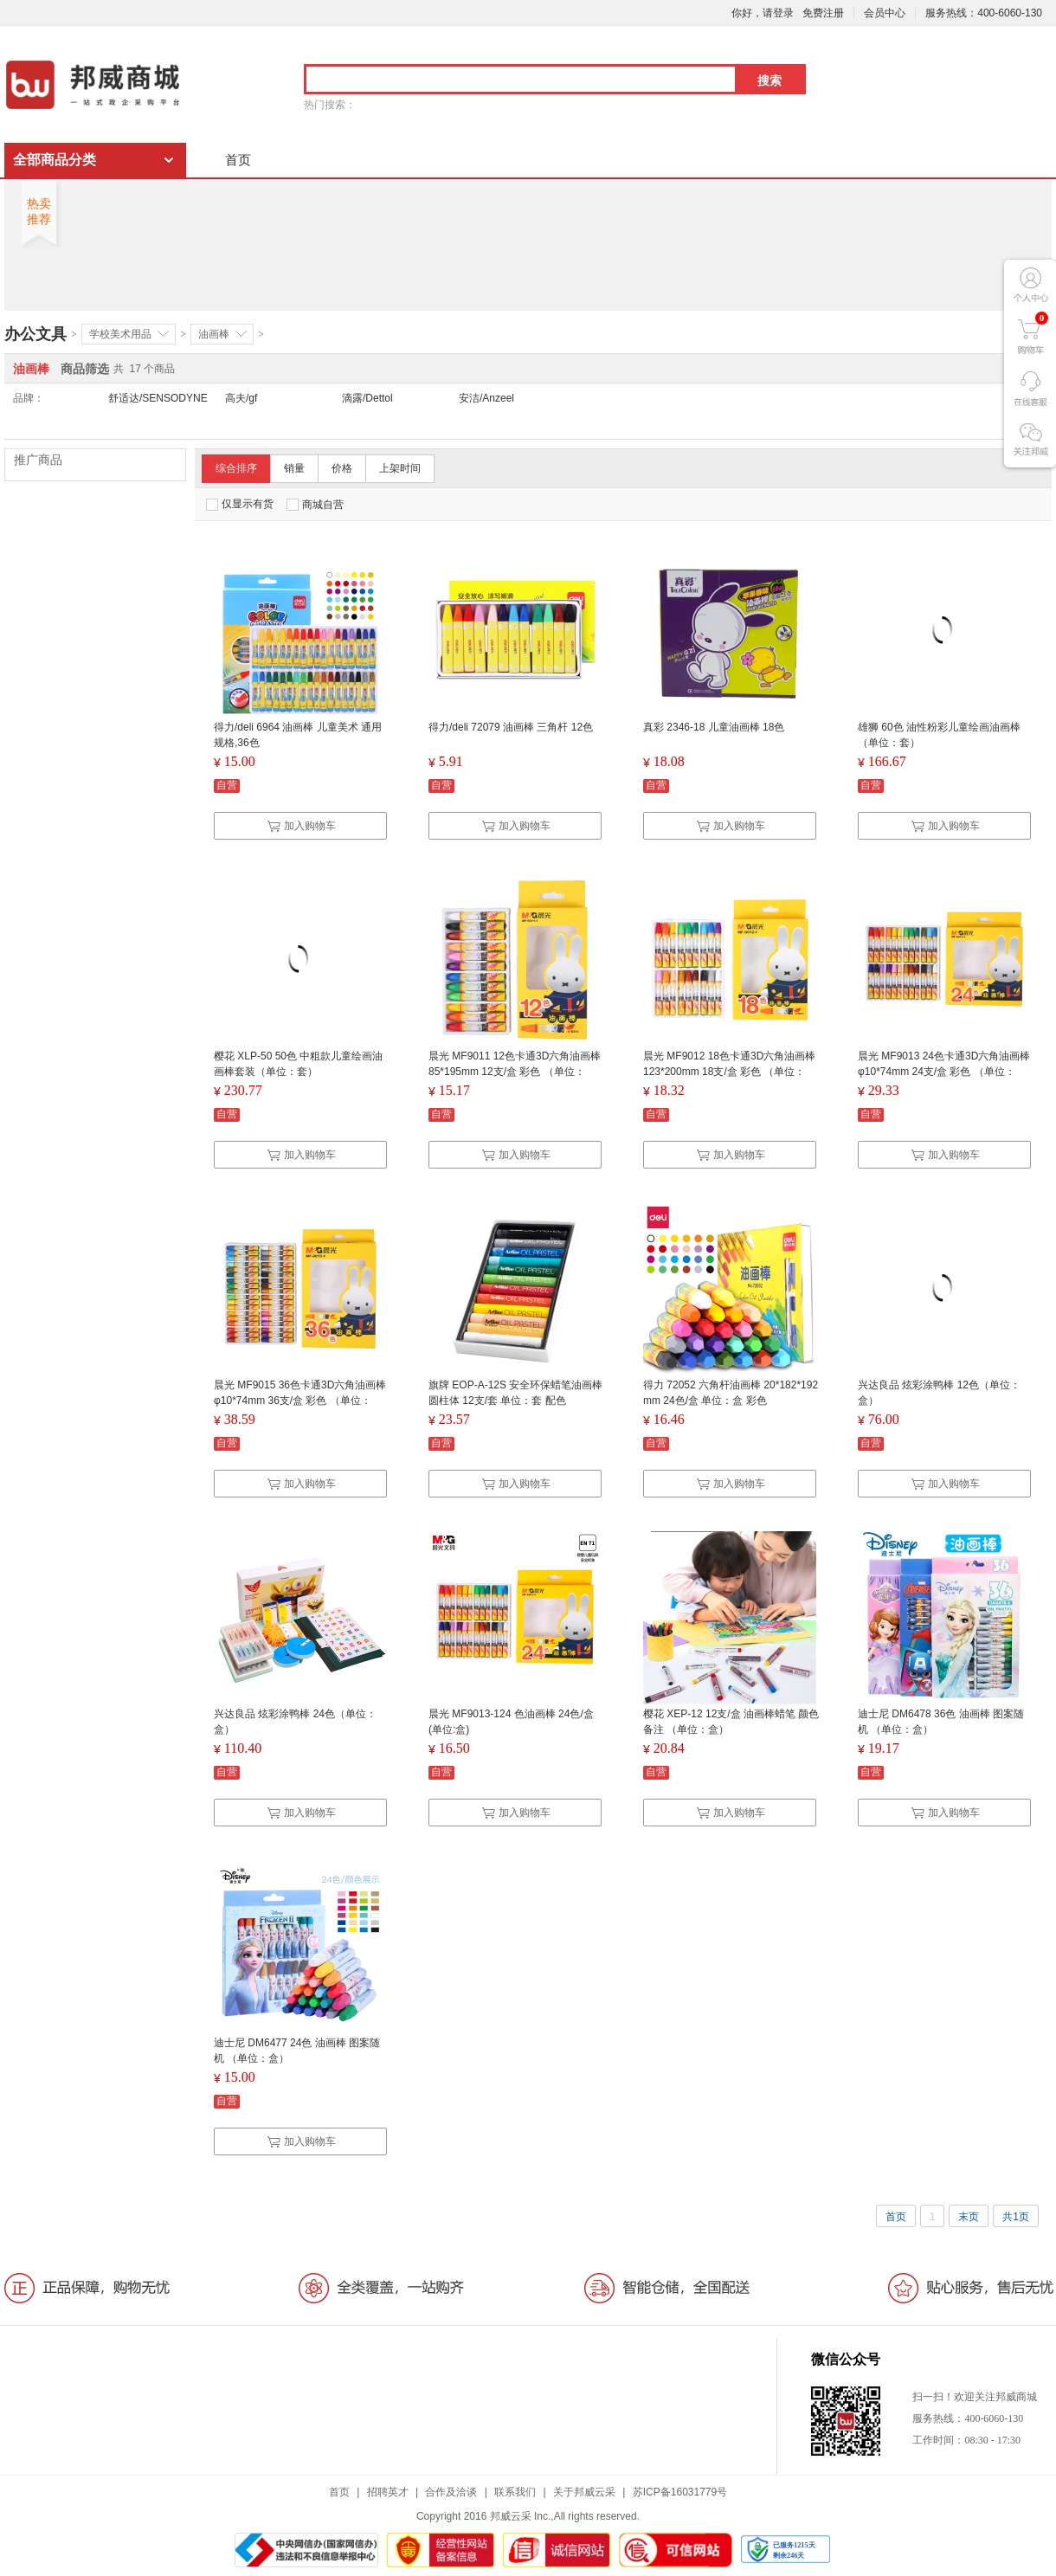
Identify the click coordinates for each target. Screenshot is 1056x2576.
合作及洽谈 (451, 2492)
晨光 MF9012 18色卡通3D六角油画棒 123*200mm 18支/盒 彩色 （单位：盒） (729, 1071)
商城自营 (315, 505)
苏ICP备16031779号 (680, 2492)
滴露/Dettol (367, 398)
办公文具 (35, 334)
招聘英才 (388, 2492)
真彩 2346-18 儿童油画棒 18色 (713, 727)
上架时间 (400, 468)
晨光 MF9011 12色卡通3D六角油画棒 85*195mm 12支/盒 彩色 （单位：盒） (514, 1071)
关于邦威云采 (584, 2492)
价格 (342, 468)
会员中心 (884, 13)
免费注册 (823, 13)
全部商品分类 (54, 159)
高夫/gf (241, 398)
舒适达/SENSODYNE (158, 398)
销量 (294, 468)
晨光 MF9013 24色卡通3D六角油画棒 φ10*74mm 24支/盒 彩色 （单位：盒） (944, 1071)
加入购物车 (301, 825)
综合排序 (236, 468)
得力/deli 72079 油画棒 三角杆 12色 (510, 727)
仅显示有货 (240, 504)
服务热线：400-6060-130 (983, 13)
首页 (238, 159)
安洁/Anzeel (486, 398)
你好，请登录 (762, 13)
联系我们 (515, 2492)
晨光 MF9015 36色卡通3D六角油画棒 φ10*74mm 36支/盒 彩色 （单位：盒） (300, 1400)
